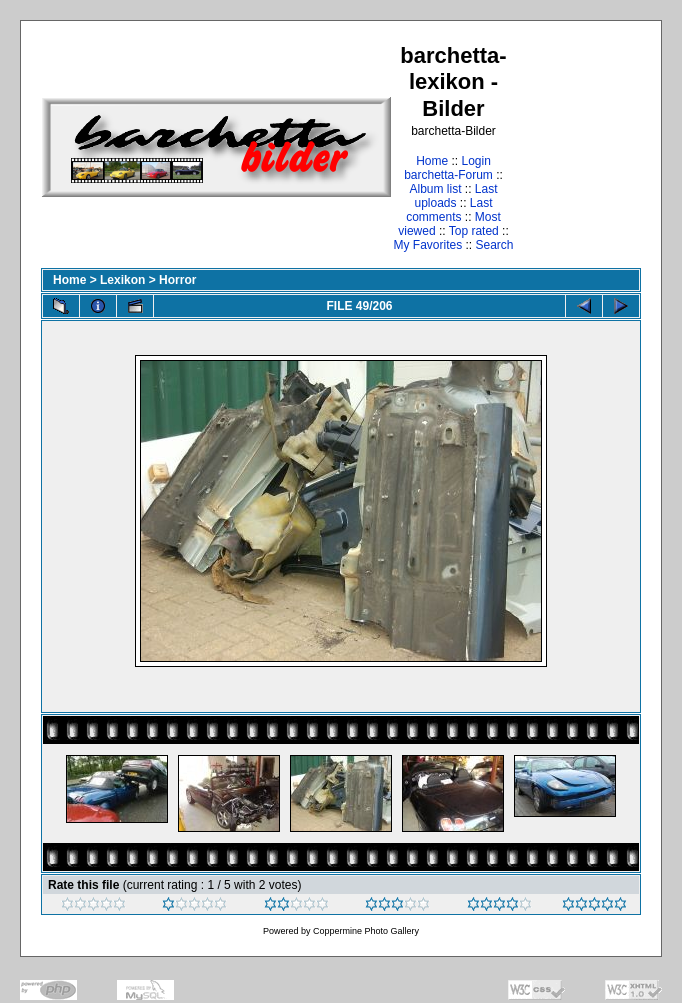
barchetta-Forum (448, 175)
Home (432, 161)
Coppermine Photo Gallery (366, 931)
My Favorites (427, 245)
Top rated (474, 231)
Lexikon (122, 280)
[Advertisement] (578, 146)
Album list (435, 189)
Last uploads (455, 196)
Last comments (449, 210)
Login (475, 161)
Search (495, 245)
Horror (177, 280)
